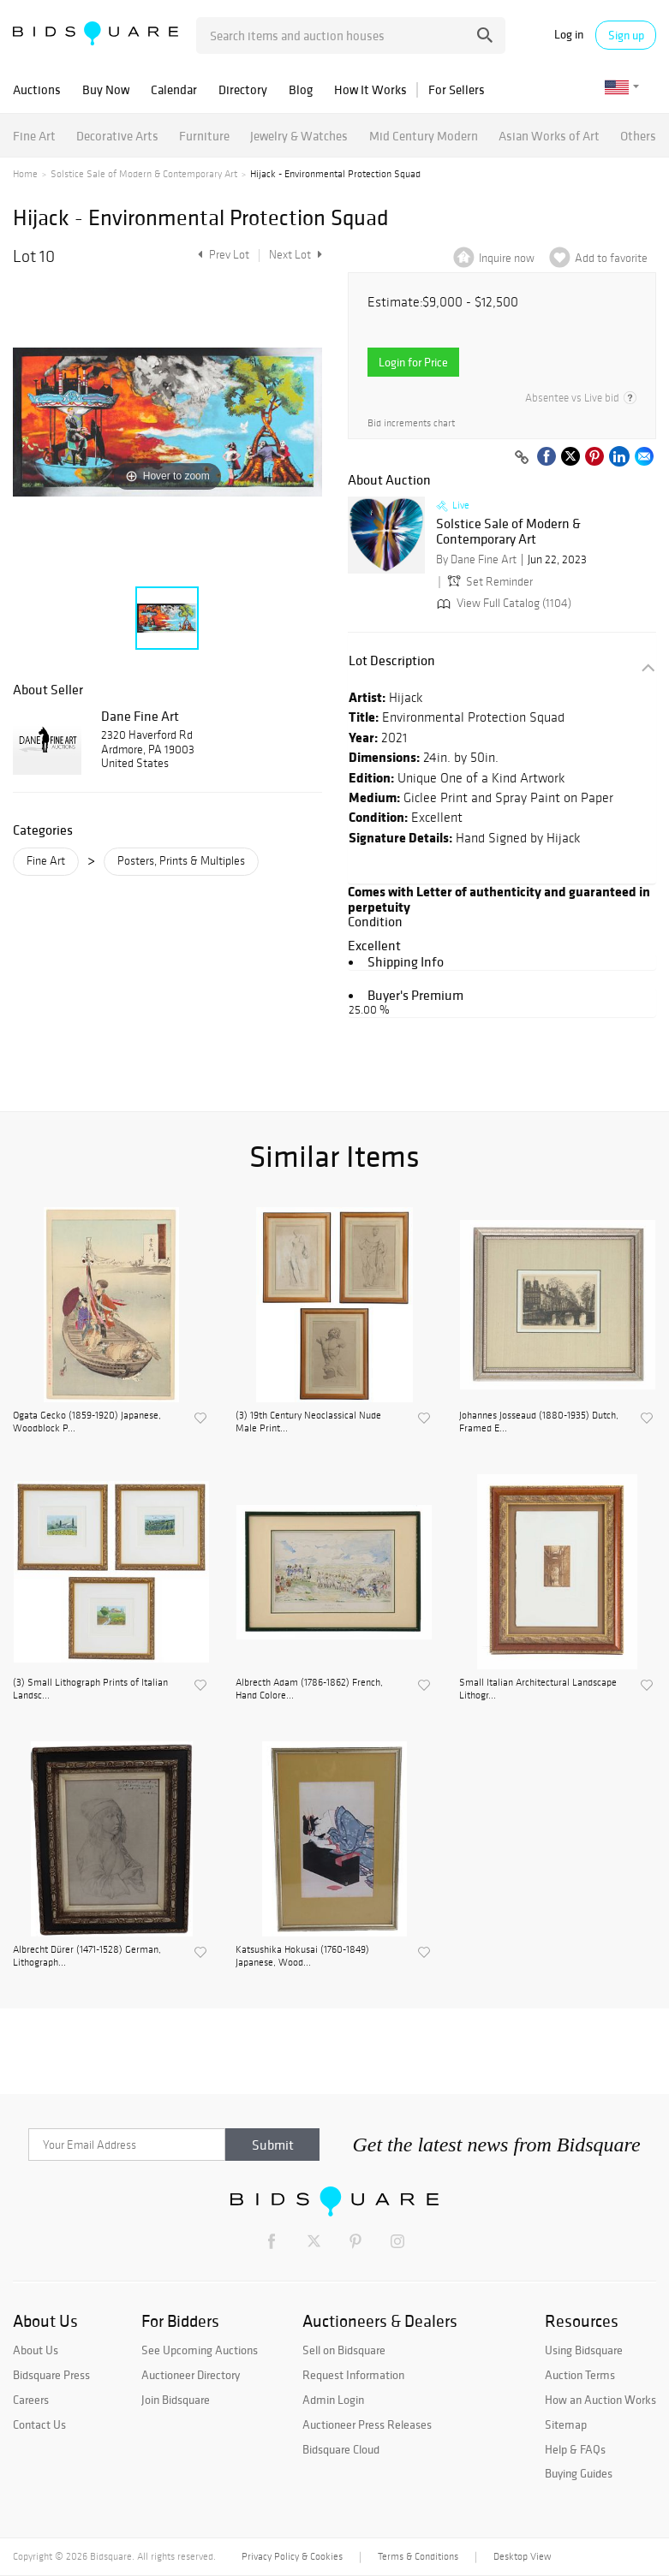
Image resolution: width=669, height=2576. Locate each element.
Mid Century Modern (423, 136)
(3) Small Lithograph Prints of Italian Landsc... (90, 1688)
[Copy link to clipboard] (521, 458)
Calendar (174, 89)
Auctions (37, 89)
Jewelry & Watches (299, 136)
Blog (301, 89)
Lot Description (392, 660)
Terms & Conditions (418, 2556)
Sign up (626, 35)
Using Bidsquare (584, 2350)
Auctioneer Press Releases (367, 2424)
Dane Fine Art (140, 715)
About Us (35, 2350)
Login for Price (413, 362)
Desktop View (522, 2556)
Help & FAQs (575, 2449)
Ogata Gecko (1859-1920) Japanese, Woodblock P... (87, 1421)
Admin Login (333, 2399)
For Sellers (456, 89)
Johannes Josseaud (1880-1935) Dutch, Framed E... (538, 1421)
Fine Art (34, 136)
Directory (242, 89)
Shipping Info (405, 961)
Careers (31, 2399)
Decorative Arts (117, 136)
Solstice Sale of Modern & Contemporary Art (144, 174)
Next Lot (295, 254)
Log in (568, 34)
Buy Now (105, 89)
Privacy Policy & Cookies (292, 2556)
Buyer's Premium (415, 994)
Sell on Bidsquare (343, 2350)
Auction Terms (580, 2375)
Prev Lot (221, 254)
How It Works (370, 89)
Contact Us (39, 2424)
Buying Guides (578, 2473)
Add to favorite (611, 258)
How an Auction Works (600, 2399)
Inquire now (507, 258)
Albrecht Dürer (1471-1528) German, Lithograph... (87, 1955)
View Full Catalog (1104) (502, 603)
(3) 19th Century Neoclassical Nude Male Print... (308, 1421)
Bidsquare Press (51, 2375)
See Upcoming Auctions (199, 2350)
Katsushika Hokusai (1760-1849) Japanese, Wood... (302, 1955)
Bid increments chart (411, 423)
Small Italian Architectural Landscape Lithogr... (538, 1688)
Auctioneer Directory (190, 2375)
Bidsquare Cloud (340, 2449)
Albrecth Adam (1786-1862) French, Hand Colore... (309, 1688)
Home (25, 174)
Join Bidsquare (175, 2399)
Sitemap (566, 2424)
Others (638, 136)
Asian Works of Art (549, 136)
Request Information (353, 2375)
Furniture (204, 136)
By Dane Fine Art (476, 559)
